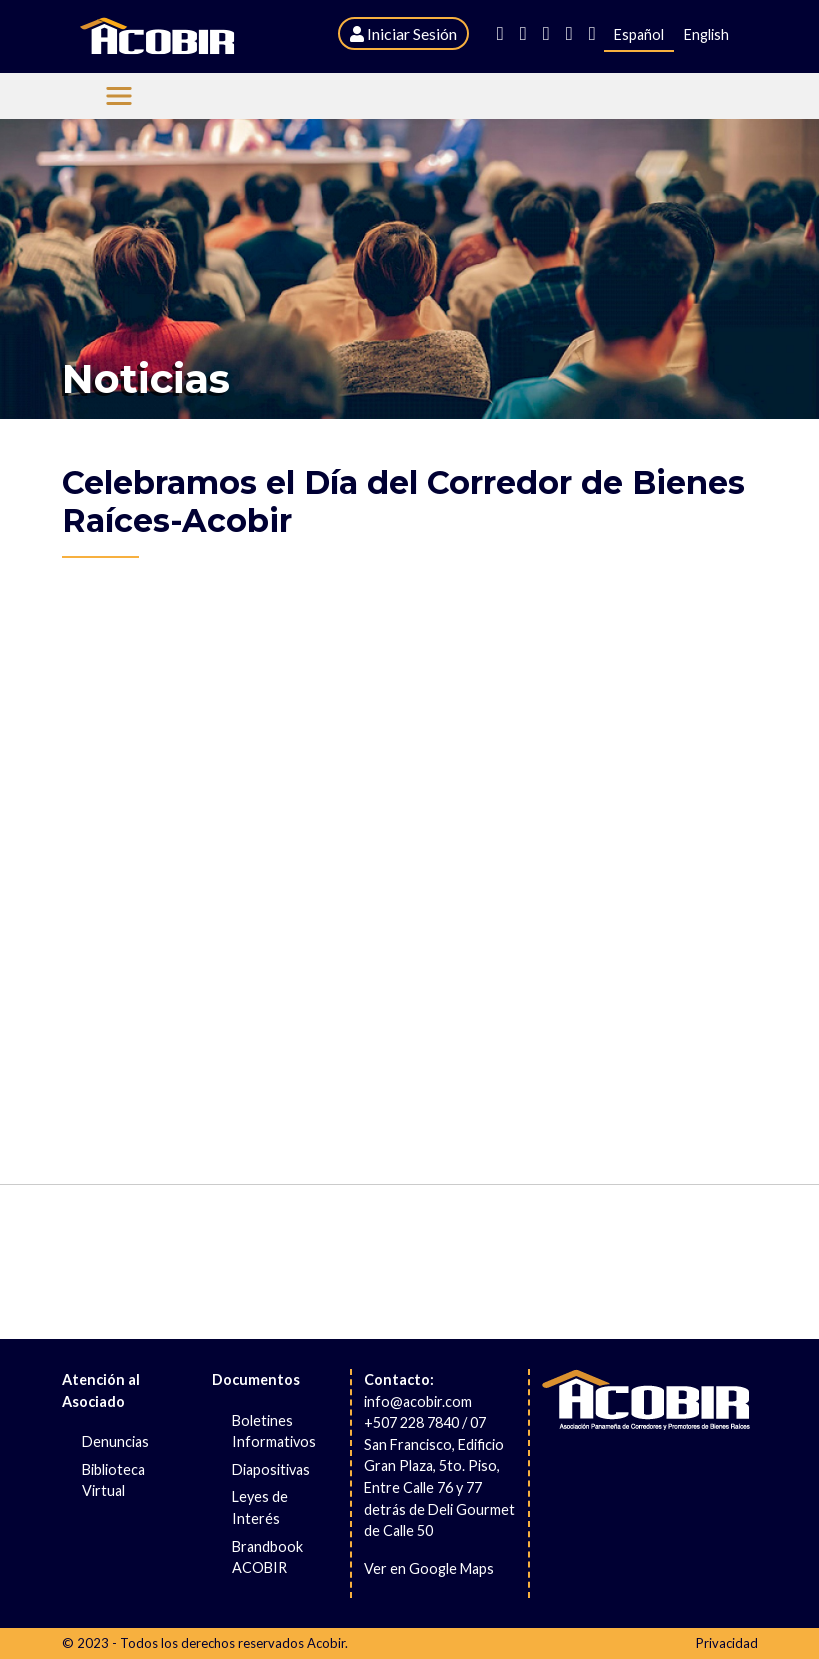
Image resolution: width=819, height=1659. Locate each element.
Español (639, 34)
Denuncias (115, 1441)
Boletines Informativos (274, 1431)
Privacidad (727, 1643)
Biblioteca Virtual (113, 1480)
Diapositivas (271, 1469)
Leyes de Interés (260, 1507)
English (706, 34)
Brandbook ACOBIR (267, 1557)
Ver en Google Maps (429, 1568)
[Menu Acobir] (119, 96)
